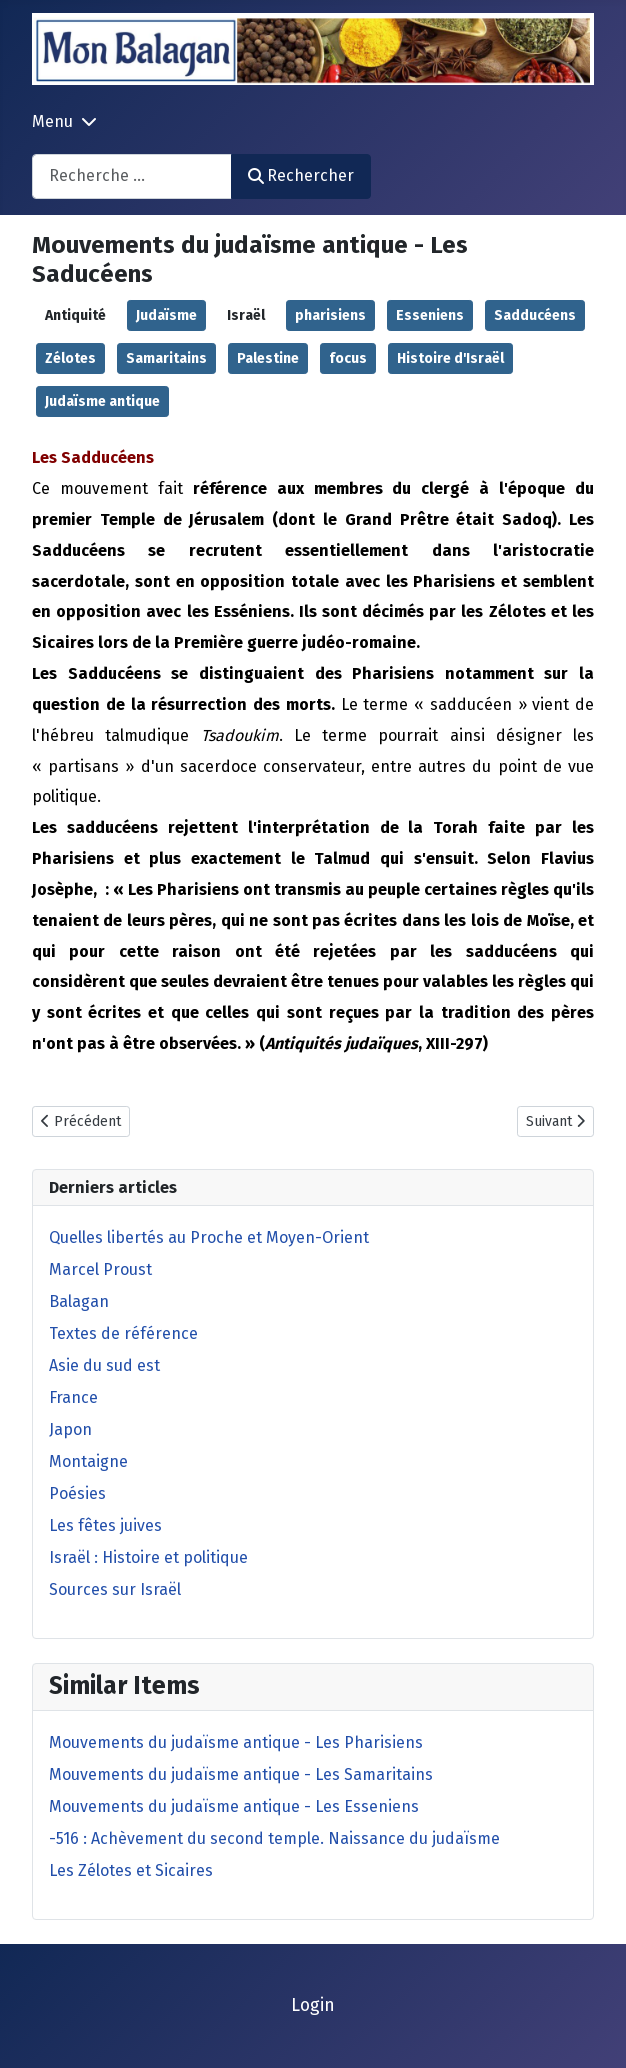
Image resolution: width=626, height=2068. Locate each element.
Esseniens (430, 315)
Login (313, 2005)
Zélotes (70, 358)
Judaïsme (166, 315)
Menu (52, 121)
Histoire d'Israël (450, 358)
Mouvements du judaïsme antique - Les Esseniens (234, 1806)
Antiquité (75, 315)
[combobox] (132, 176)
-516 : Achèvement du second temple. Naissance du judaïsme (274, 1838)
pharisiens (330, 315)
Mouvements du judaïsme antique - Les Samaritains (241, 1774)
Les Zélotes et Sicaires (131, 1870)
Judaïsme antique (102, 401)
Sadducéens (535, 315)
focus (348, 358)
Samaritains (166, 358)
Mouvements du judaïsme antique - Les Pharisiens (236, 1742)
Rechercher (301, 175)
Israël (246, 315)
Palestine (268, 358)
